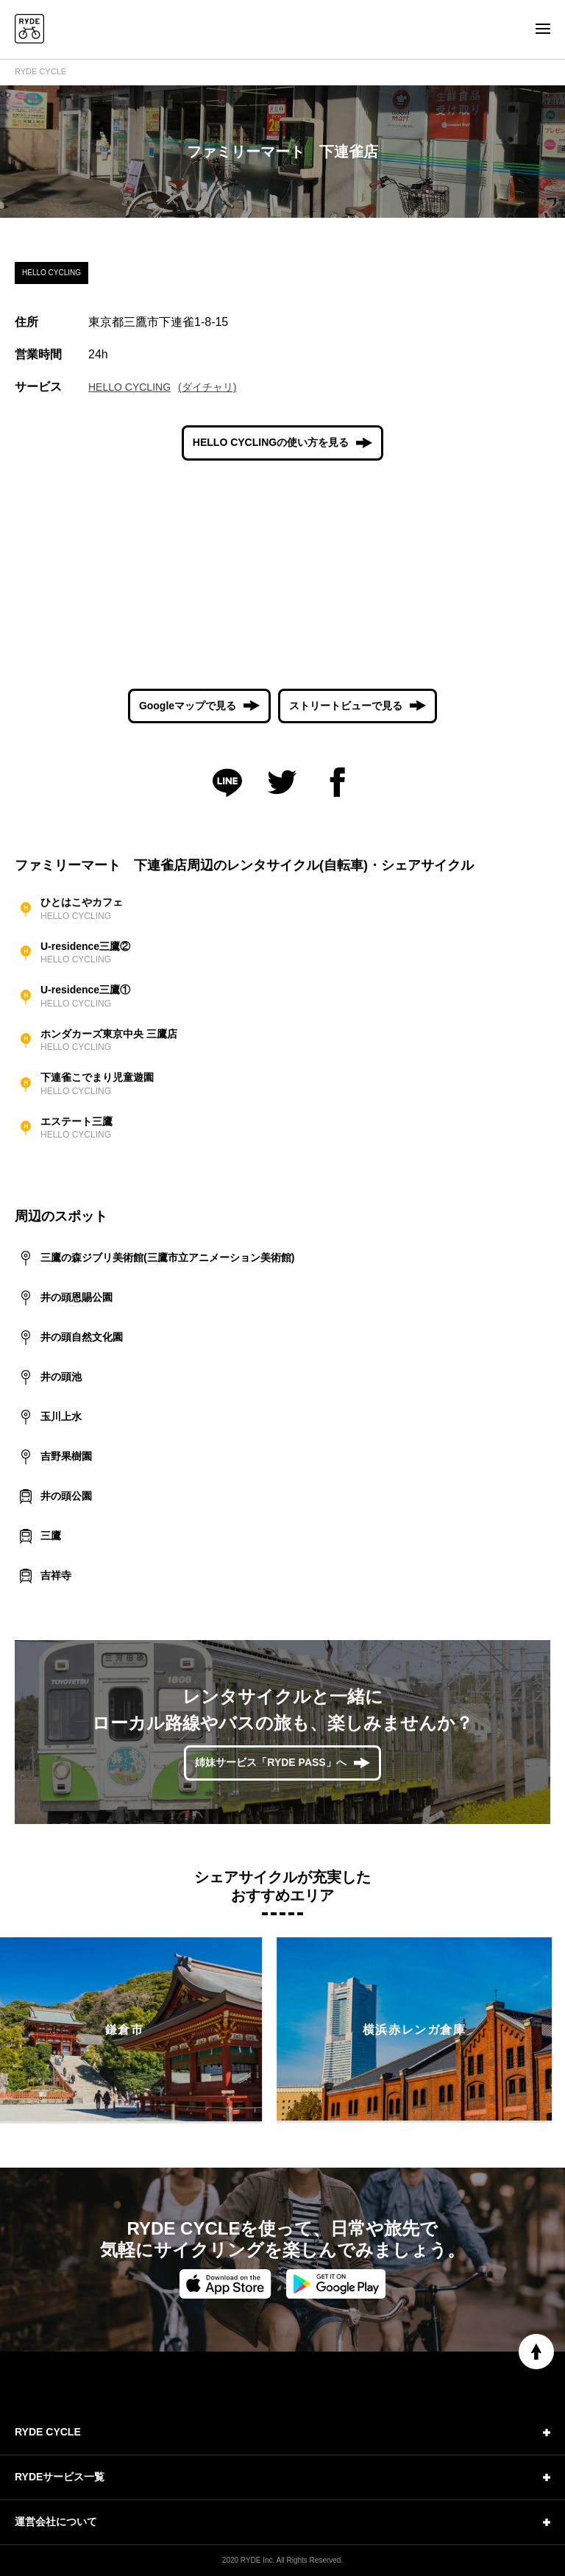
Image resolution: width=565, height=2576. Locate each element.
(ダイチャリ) (207, 387)
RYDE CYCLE (40, 71)
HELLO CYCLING (129, 387)
